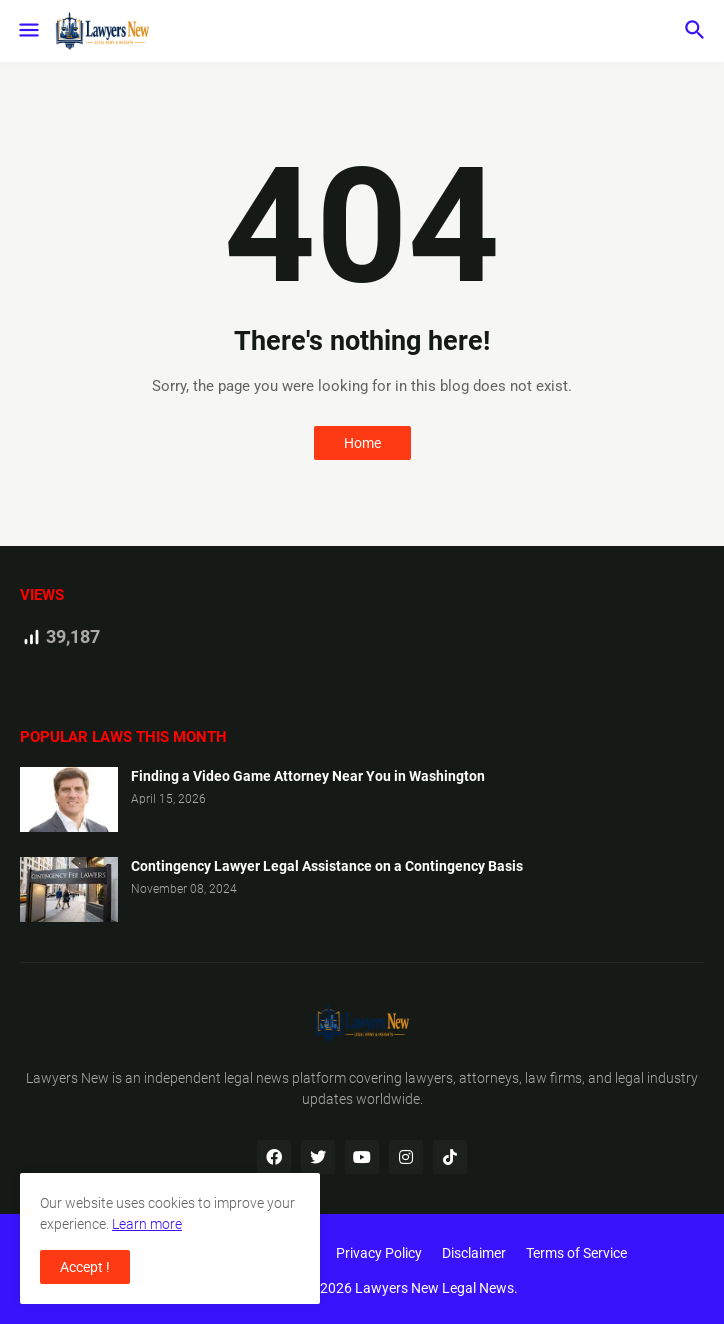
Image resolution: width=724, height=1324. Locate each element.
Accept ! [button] (85, 1267)
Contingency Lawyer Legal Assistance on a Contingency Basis (327, 866)
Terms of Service (576, 1253)
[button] (27, 31)
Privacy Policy (379, 1253)
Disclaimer (474, 1253)
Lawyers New (67, 1078)
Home (362, 443)
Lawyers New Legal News (434, 1288)
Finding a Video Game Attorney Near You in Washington (308, 776)
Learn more (147, 1224)
